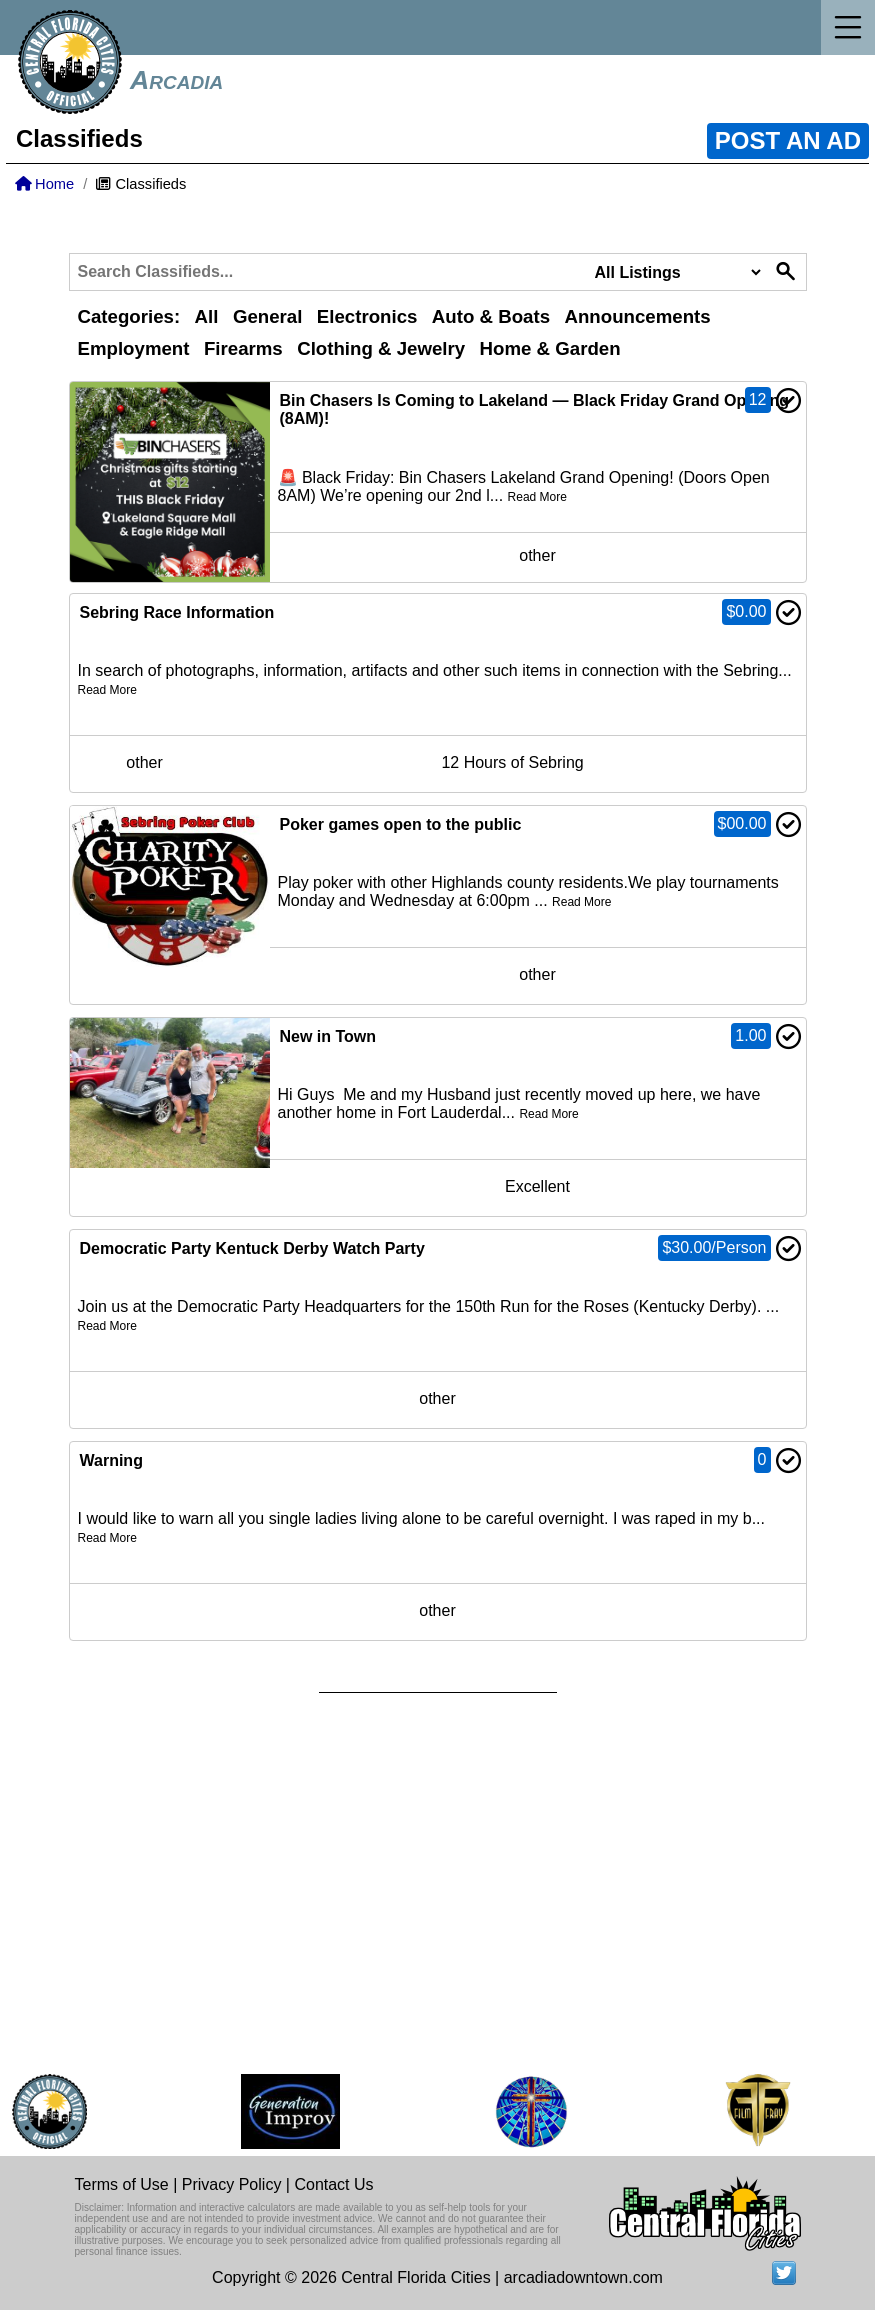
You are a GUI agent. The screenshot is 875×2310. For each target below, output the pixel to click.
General (267, 316)
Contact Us (333, 2184)
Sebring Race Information (177, 612)
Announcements (637, 316)
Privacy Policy (232, 2184)
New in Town (328, 1036)
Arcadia (176, 80)
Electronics (367, 316)
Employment (134, 348)
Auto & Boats (491, 316)
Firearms (243, 348)
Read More (537, 497)
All (207, 316)
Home (44, 184)
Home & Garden (550, 348)
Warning (111, 1460)
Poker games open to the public (401, 824)
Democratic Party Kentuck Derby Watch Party (252, 1248)
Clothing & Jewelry (381, 348)
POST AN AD (788, 140)
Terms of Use (122, 2184)
